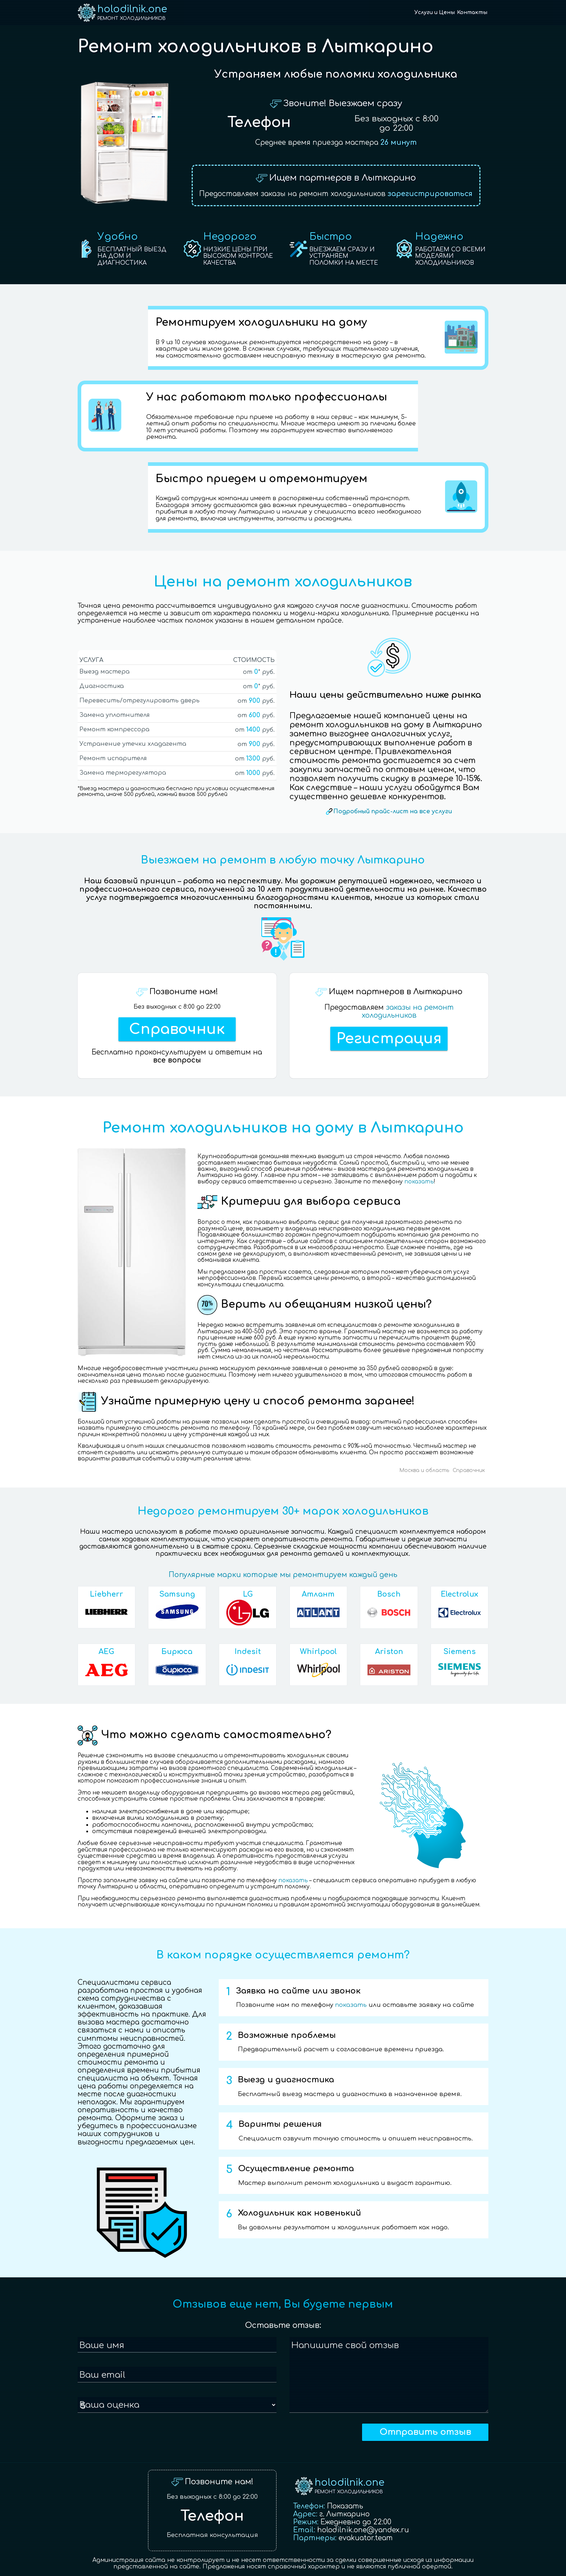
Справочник (177, 1029)
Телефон (259, 122)
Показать (345, 2506)
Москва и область (424, 1470)
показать (419, 1182)
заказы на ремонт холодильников (408, 1011)
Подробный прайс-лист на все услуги (392, 811)
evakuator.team (366, 2538)
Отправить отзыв (425, 2432)
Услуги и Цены (434, 12)
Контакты (472, 12)
